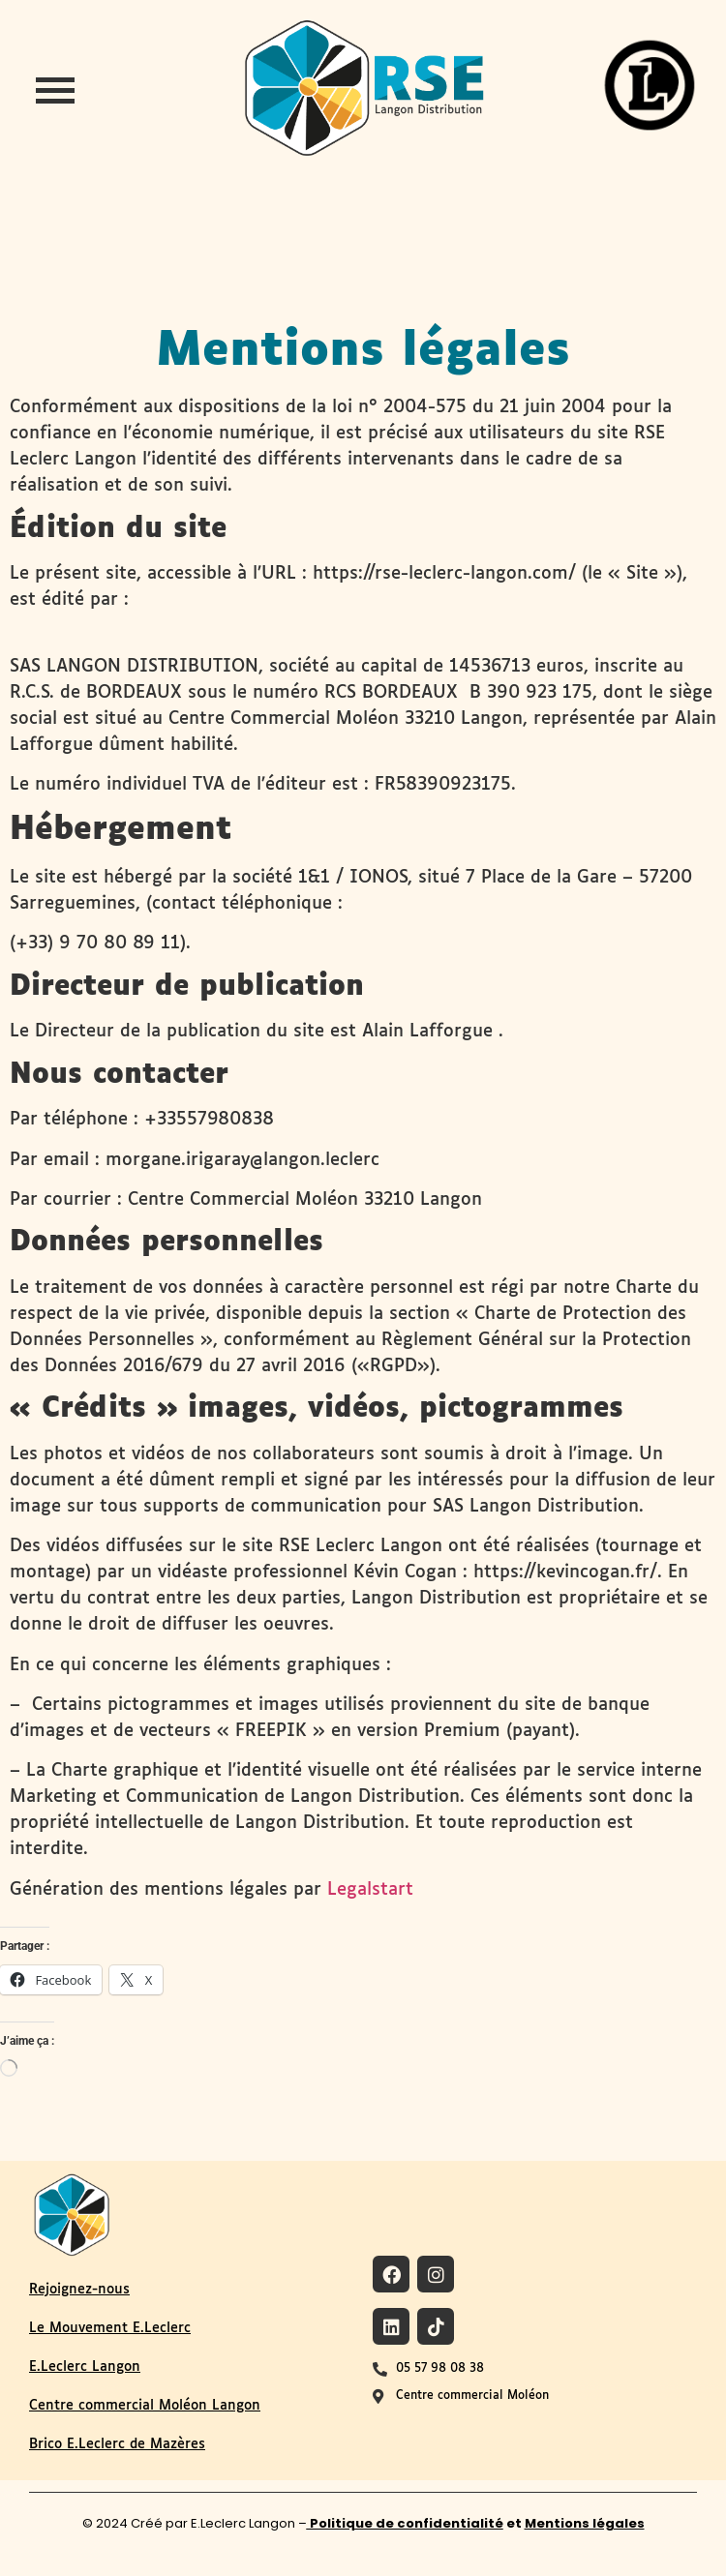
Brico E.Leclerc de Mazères (117, 2444)
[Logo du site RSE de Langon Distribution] (72, 2214)
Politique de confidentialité (405, 2523)
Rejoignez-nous (79, 2289)
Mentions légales (585, 2523)
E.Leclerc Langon (84, 2367)
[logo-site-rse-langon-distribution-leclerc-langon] (363, 88)
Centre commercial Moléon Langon (144, 2405)
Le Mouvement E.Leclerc (110, 2328)
